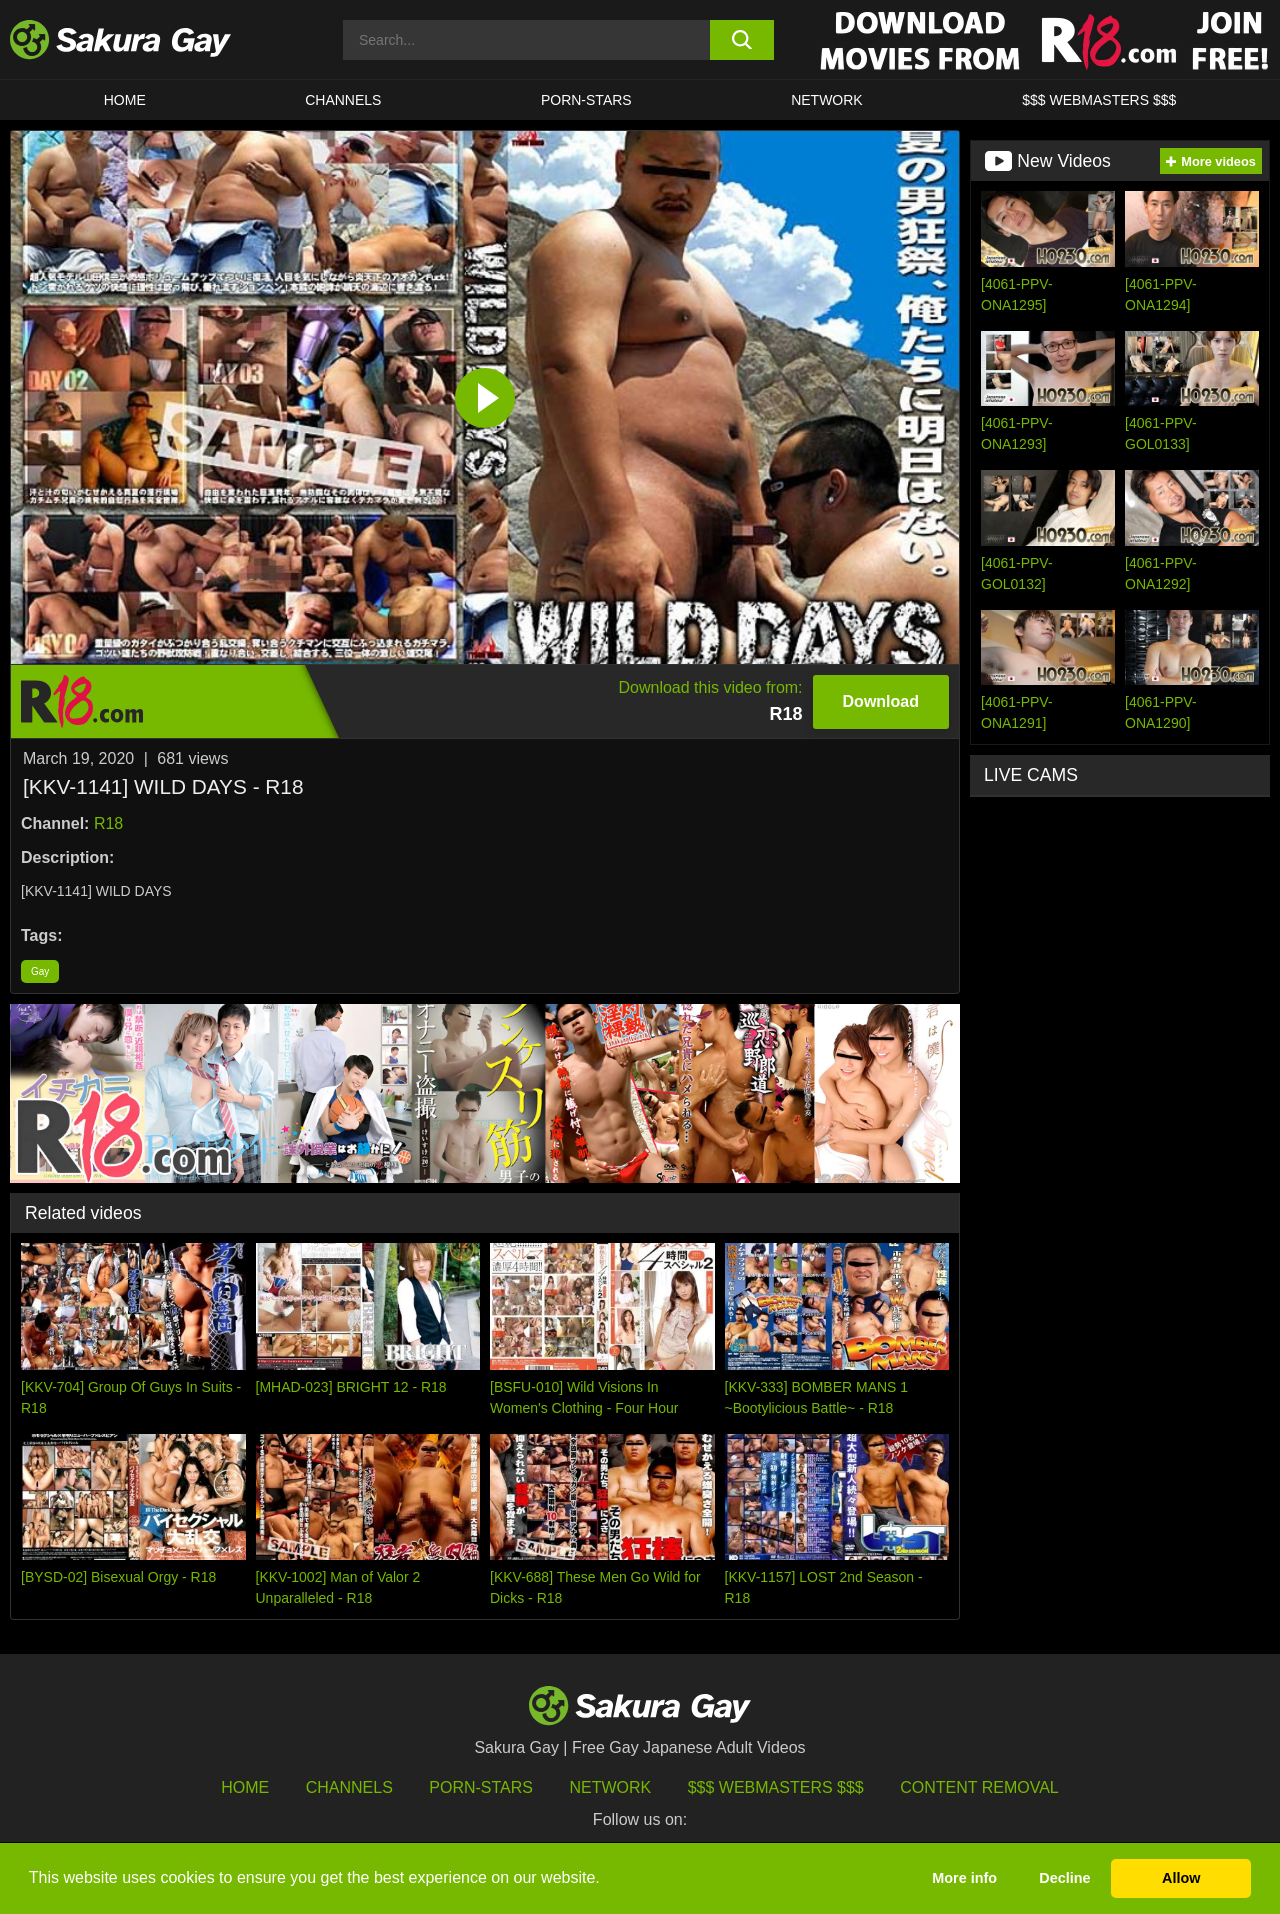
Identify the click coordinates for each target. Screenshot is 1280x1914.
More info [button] (964, 1878)
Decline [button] (1064, 1878)
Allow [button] (1181, 1878)
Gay (40, 971)
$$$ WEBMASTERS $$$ (1099, 100)
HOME (125, 100)
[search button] (742, 40)
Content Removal (979, 1787)
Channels (343, 100)
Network (827, 100)
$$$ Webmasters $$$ (776, 1787)
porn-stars (586, 100)
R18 (108, 823)
